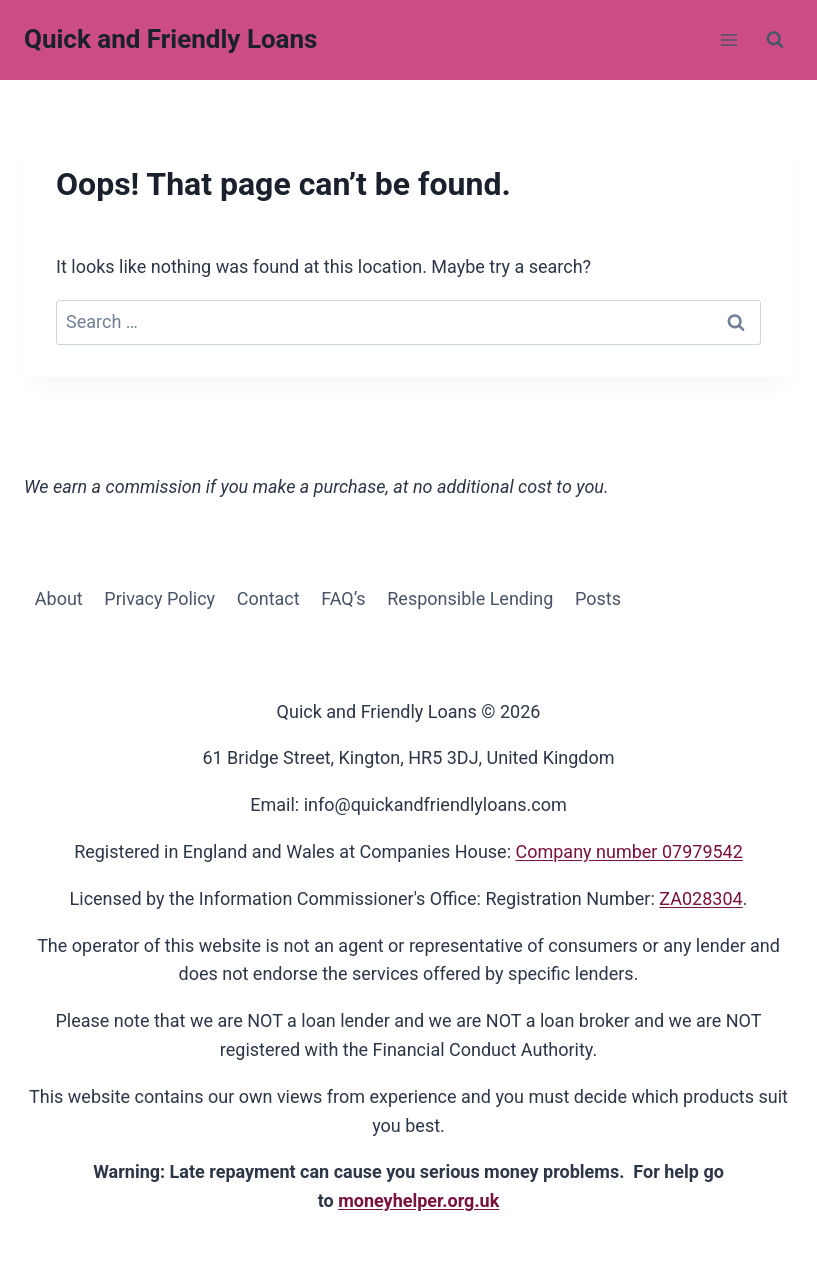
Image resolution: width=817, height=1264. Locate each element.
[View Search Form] (775, 40)
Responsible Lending (470, 598)
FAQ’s (343, 598)
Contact (268, 598)
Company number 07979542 (628, 851)
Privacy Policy (159, 598)
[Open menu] (728, 39)
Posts (598, 598)
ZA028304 (700, 898)
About (59, 598)
